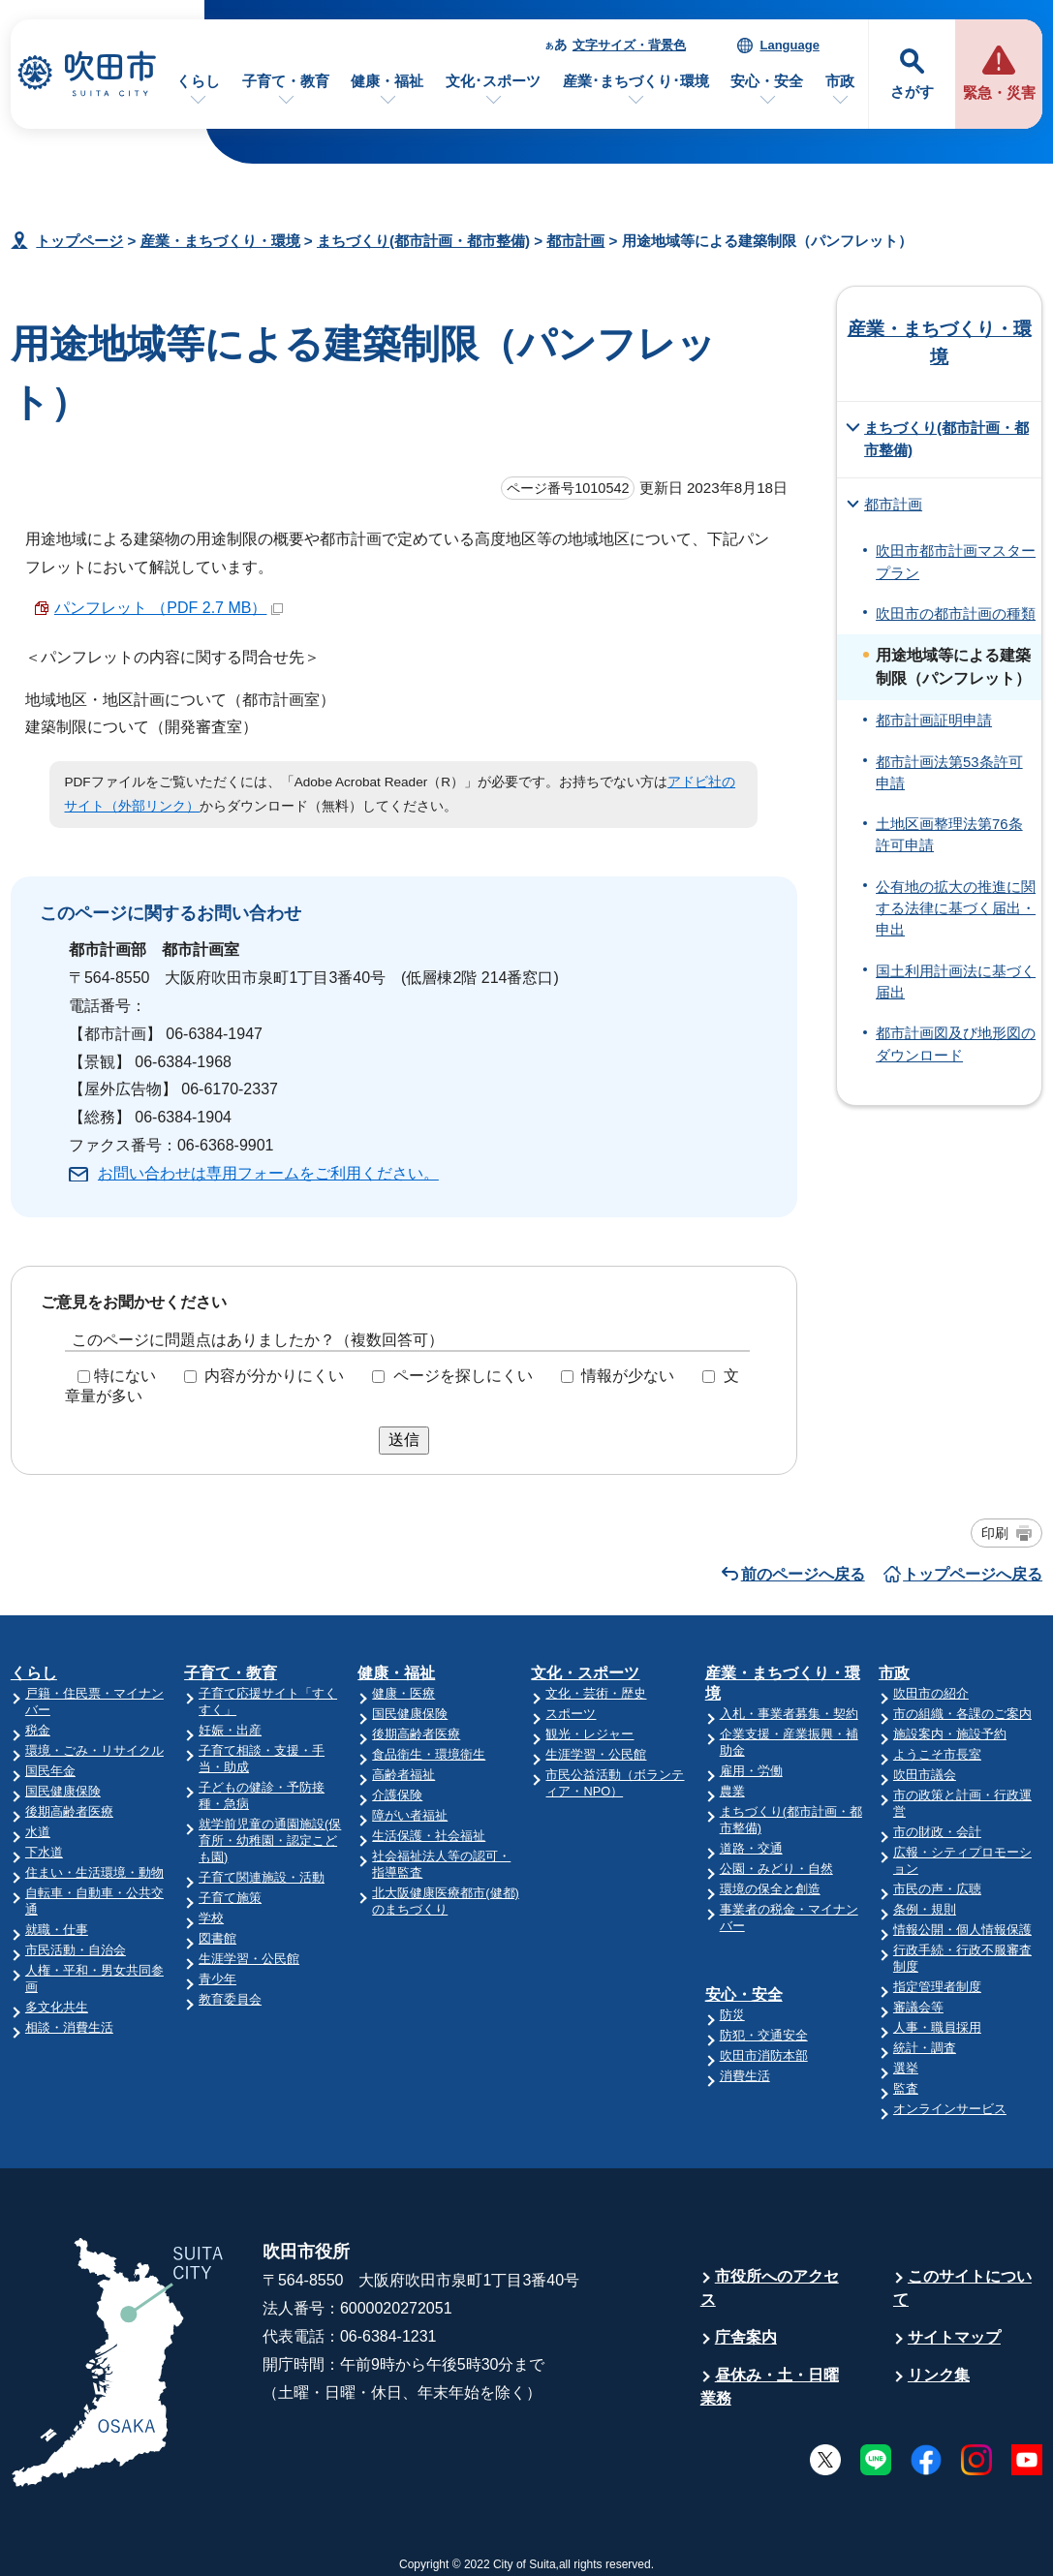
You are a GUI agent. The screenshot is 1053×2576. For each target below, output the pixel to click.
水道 (37, 1832)
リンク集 (939, 2375)
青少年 (217, 1979)
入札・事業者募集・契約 (789, 1713)
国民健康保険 (63, 1791)
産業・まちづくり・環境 (220, 240)
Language (789, 45)
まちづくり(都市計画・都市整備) (423, 240)
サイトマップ (954, 2337)
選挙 (905, 2068)
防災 (732, 2015)
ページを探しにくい (463, 1375)
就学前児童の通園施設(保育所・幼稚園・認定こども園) (270, 1840)
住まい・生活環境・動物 (94, 1872)
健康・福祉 (387, 81)
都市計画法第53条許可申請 (949, 772)
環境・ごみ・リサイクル (94, 1750)
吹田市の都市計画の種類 (956, 614)
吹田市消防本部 (764, 2055)
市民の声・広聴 (937, 1889)
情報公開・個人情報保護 (962, 1929)
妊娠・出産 (230, 1730)
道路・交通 (751, 1848)
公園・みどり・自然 (776, 1868)
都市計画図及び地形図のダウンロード (956, 1044)
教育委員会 (230, 1999)
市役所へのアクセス (769, 2288)
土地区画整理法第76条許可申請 (949, 834)
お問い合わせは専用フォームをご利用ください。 (268, 1173)
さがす (912, 91)
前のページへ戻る (803, 1574)
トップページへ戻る (972, 1574)
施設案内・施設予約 (950, 1734)
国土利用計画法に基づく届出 (956, 982)
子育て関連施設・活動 (262, 1877)
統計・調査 (924, 2047)
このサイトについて (962, 2288)
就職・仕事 (56, 1929)
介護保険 (397, 1795)
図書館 (217, 1938)
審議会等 (918, 2007)
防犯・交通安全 (764, 2035)
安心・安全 (766, 81)
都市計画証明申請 (934, 720)
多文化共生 (56, 2007)
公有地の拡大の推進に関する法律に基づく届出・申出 (956, 908)
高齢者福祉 (403, 1774)
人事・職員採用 (937, 2027)
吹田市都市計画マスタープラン (956, 561)
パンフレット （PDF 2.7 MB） (169, 607)
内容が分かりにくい (274, 1375)
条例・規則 (924, 1909)
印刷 (994, 1533)
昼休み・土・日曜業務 (769, 2387)
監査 (905, 2088)
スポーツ (570, 1713)
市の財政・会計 (937, 1832)
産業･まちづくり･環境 (636, 81)
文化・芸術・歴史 (595, 1693)
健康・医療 (403, 1693)
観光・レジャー (589, 1734)
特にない (125, 1375)
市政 (839, 81)
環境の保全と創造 (770, 1889)
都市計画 (575, 240)
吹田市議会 (924, 1774)
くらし (198, 81)
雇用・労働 (751, 1770)
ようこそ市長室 (937, 1754)
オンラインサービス (950, 2108)
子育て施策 (230, 1897)
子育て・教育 (285, 81)
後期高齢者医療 (69, 1811)
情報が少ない (627, 1375)
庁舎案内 (746, 2337)
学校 (211, 1918)
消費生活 (745, 2076)
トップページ (79, 240)
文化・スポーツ (585, 1673)
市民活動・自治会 (75, 1950)
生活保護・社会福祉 (428, 1835)
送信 (403, 1439)
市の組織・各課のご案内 (962, 1713)
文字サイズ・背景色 (629, 45)
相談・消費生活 (69, 2027)
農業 (732, 1791)
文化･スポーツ (493, 81)
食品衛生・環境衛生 (428, 1754)
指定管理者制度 (937, 1986)
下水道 (44, 1852)
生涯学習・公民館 (249, 1958)
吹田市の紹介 (931, 1693)
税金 (37, 1730)
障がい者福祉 (410, 1815)
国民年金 (50, 1770)
